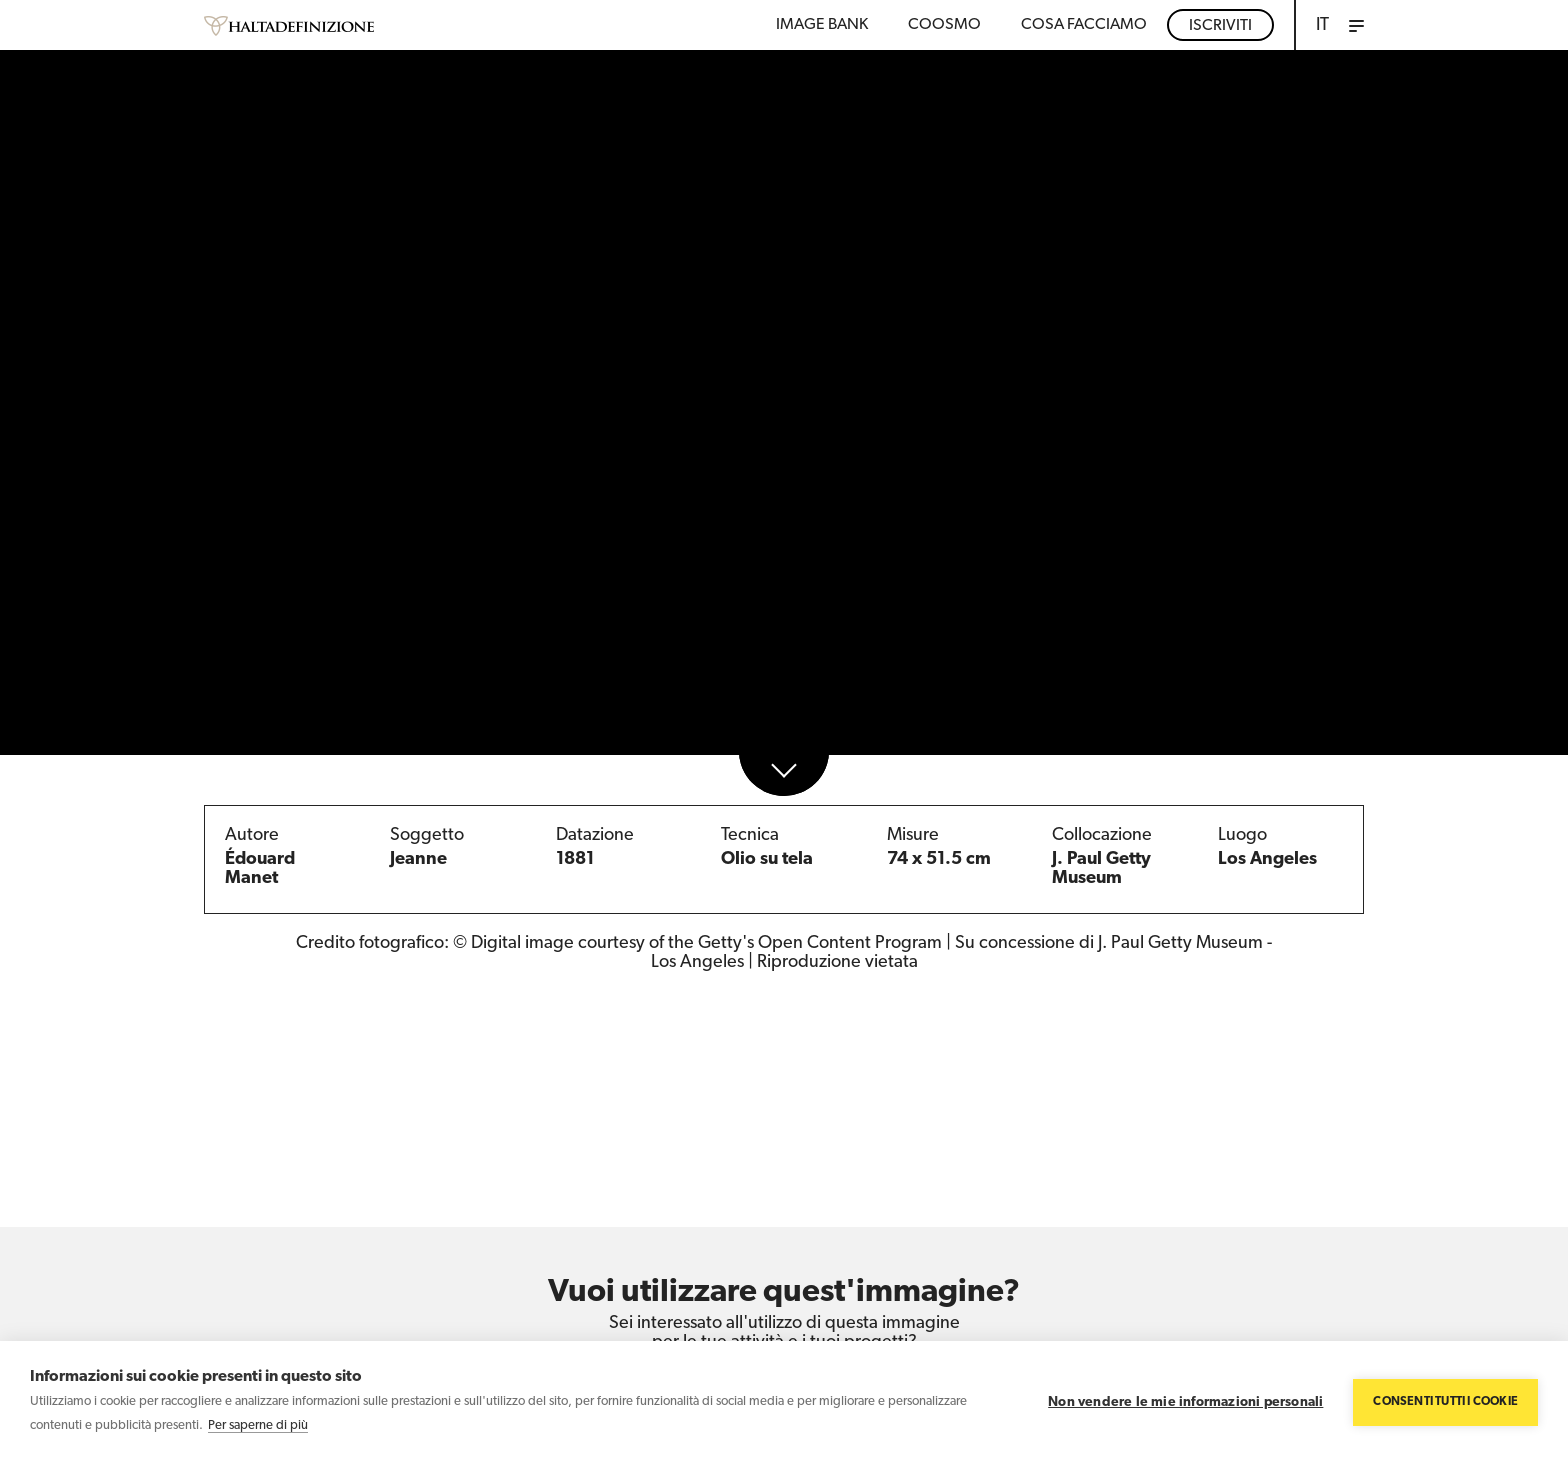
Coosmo (944, 25)
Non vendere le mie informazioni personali (1185, 1402)
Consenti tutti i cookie (1445, 1402)
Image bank (822, 25)
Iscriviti (1220, 26)
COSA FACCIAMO (1084, 25)
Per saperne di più (258, 1425)
